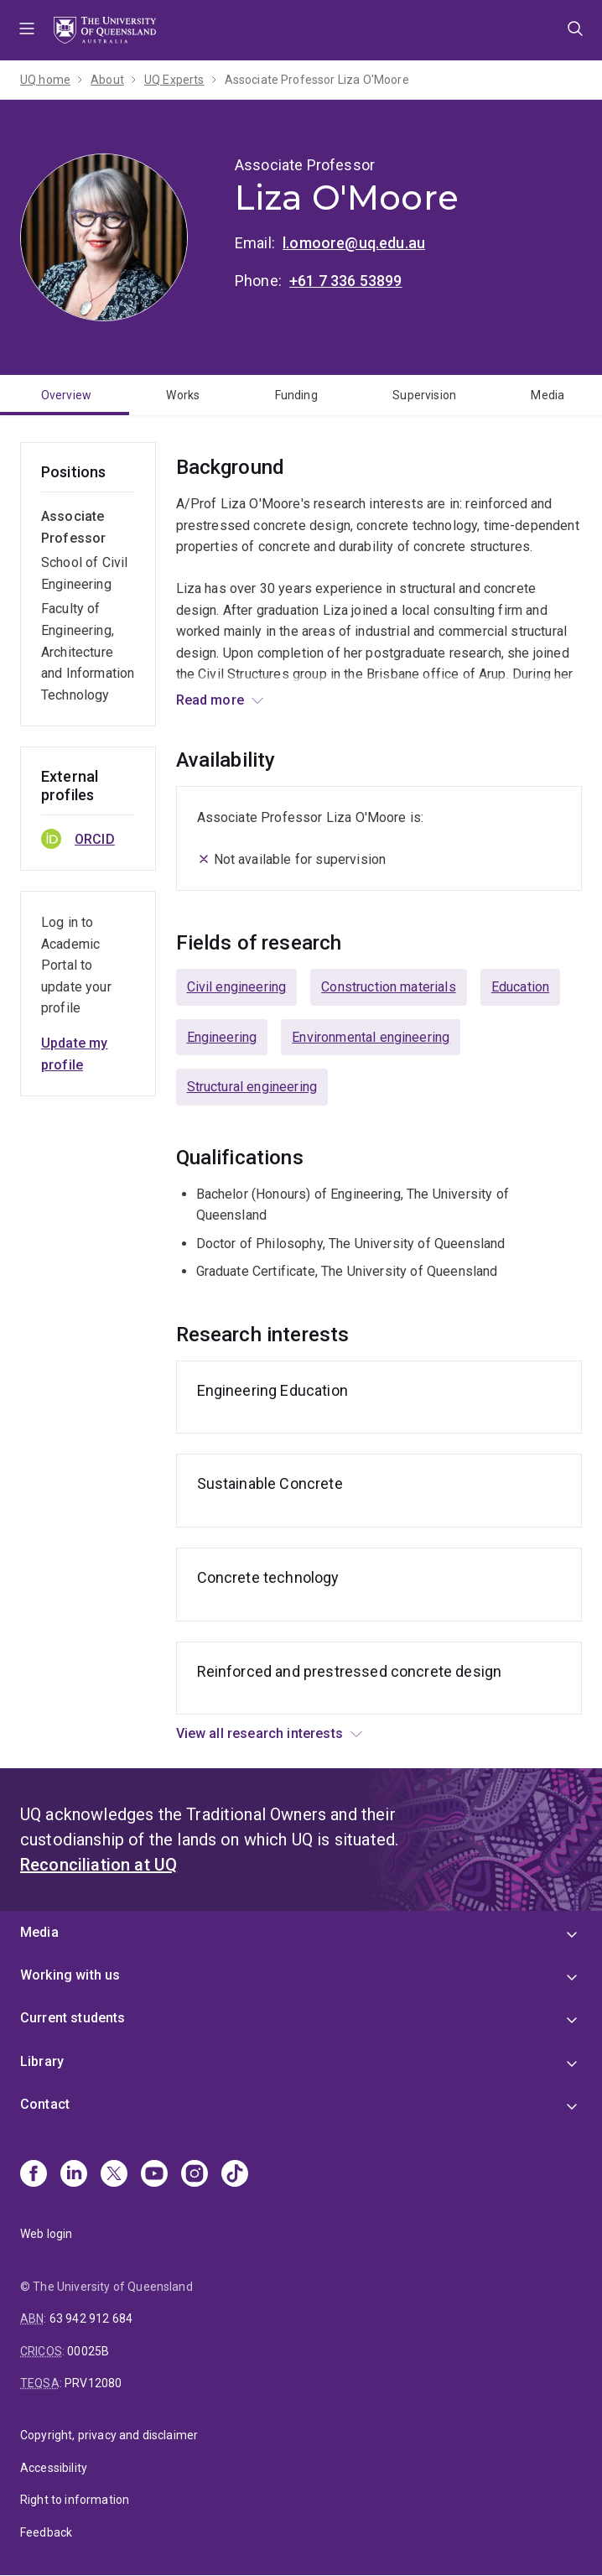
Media (547, 395)
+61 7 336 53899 (345, 280)
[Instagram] (194, 2175)
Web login (46, 2233)
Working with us (70, 1975)
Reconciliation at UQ (98, 1865)
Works (183, 395)
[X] (114, 2175)
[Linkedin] (73, 2175)
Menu (27, 30)
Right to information (74, 2499)
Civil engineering (237, 987)
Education (520, 987)
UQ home (45, 79)
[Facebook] (33, 2175)
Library (42, 2061)
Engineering (222, 1037)
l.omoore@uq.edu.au (354, 243)
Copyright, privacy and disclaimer (109, 2435)
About (107, 79)
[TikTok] (234, 2175)
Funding (296, 395)
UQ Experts (174, 79)
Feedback (46, 2532)
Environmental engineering (370, 1037)
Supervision (424, 395)
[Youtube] (154, 2175)
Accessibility (53, 2468)
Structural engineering (252, 1087)
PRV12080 (93, 2383)
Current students (73, 2018)
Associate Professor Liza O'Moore (317, 79)
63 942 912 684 (90, 2318)
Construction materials (388, 987)
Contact (45, 2104)
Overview (66, 395)
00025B (88, 2351)
